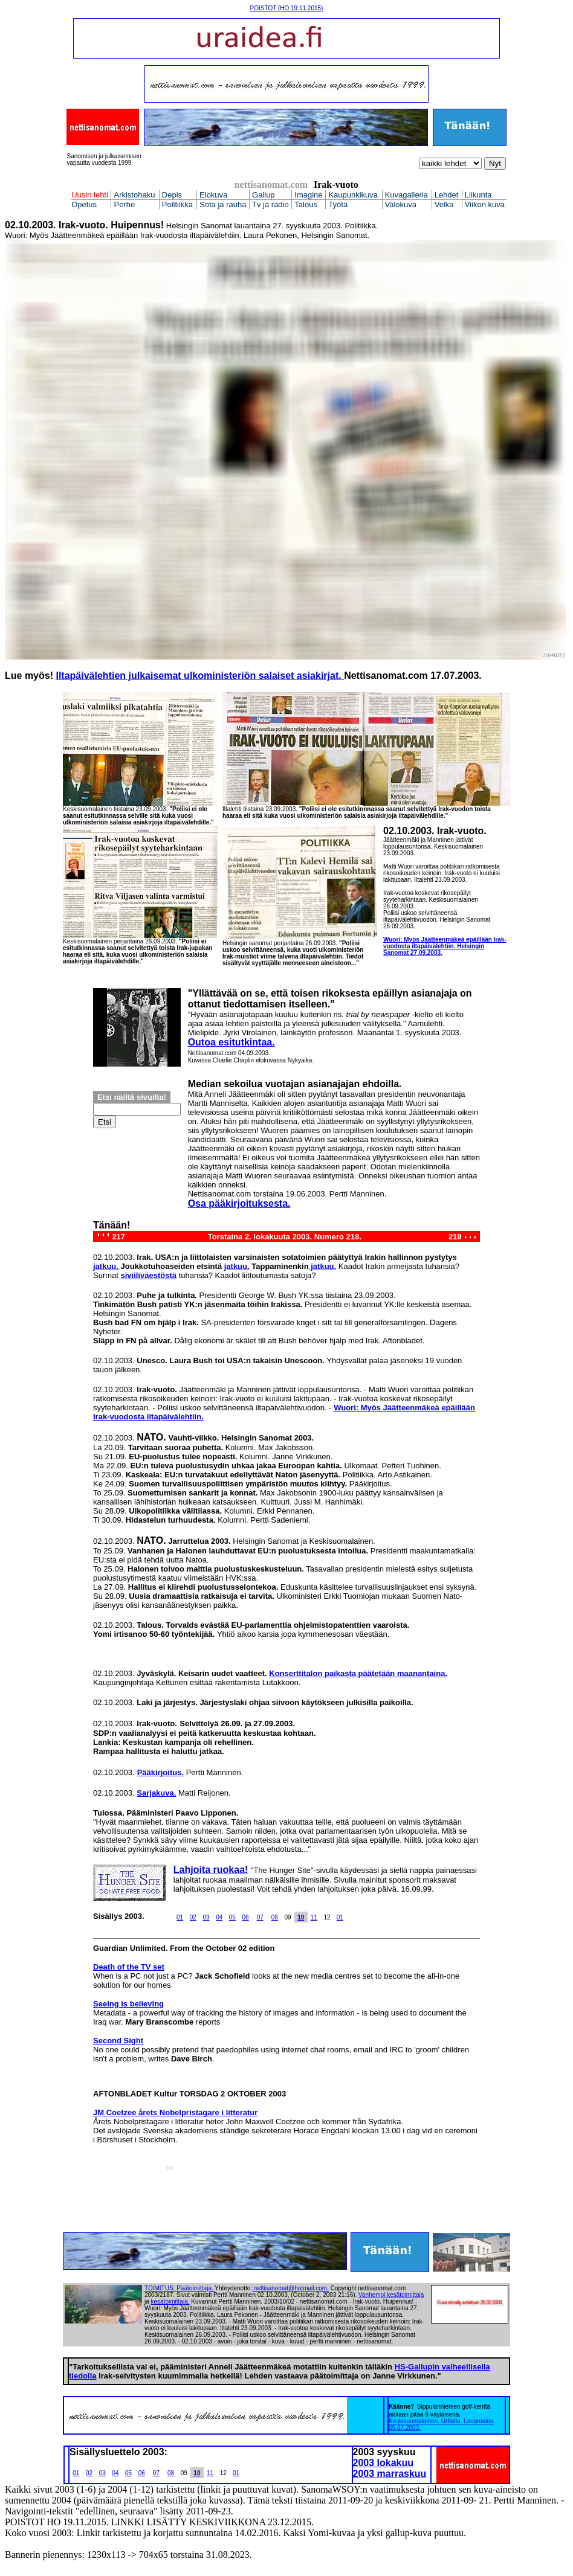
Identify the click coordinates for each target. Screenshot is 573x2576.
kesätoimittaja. (170, 2301)
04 (219, 1917)
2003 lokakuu (383, 2463)
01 (179, 1917)
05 (232, 1917)
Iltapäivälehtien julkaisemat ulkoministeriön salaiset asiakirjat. (198, 675)
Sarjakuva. (156, 1792)
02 (193, 1917)
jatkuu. (107, 1266)
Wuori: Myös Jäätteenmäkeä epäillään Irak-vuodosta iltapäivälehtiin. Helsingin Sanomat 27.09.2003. (445, 946)
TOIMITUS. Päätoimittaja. (179, 2288)
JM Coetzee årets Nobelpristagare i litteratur (175, 2112)
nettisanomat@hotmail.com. (291, 2288)
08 (274, 1917)
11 (314, 1917)
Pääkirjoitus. (160, 1772)
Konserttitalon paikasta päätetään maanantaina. (358, 1673)
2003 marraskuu (390, 2473)
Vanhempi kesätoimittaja (391, 2295)
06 (245, 1917)
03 (205, 1917)
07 (260, 1917)
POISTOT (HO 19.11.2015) (286, 8)
